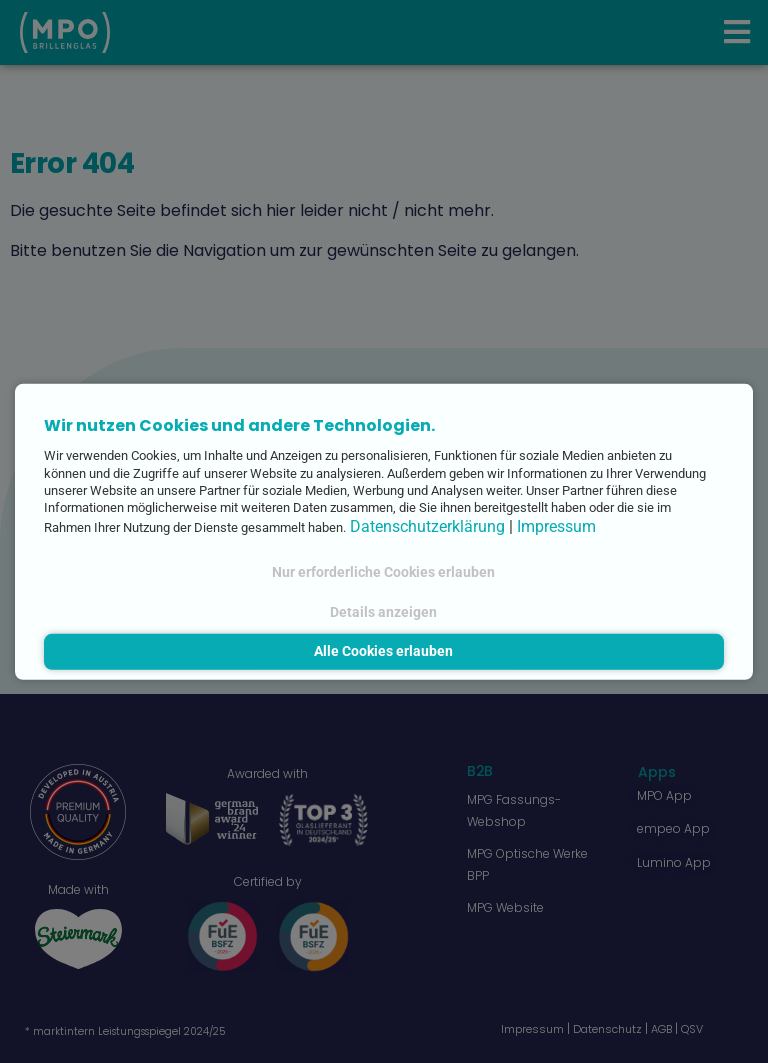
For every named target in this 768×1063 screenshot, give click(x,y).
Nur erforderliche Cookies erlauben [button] (383, 572)
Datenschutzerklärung (427, 525)
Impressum (556, 525)
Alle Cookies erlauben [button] (383, 651)
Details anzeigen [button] (383, 611)
